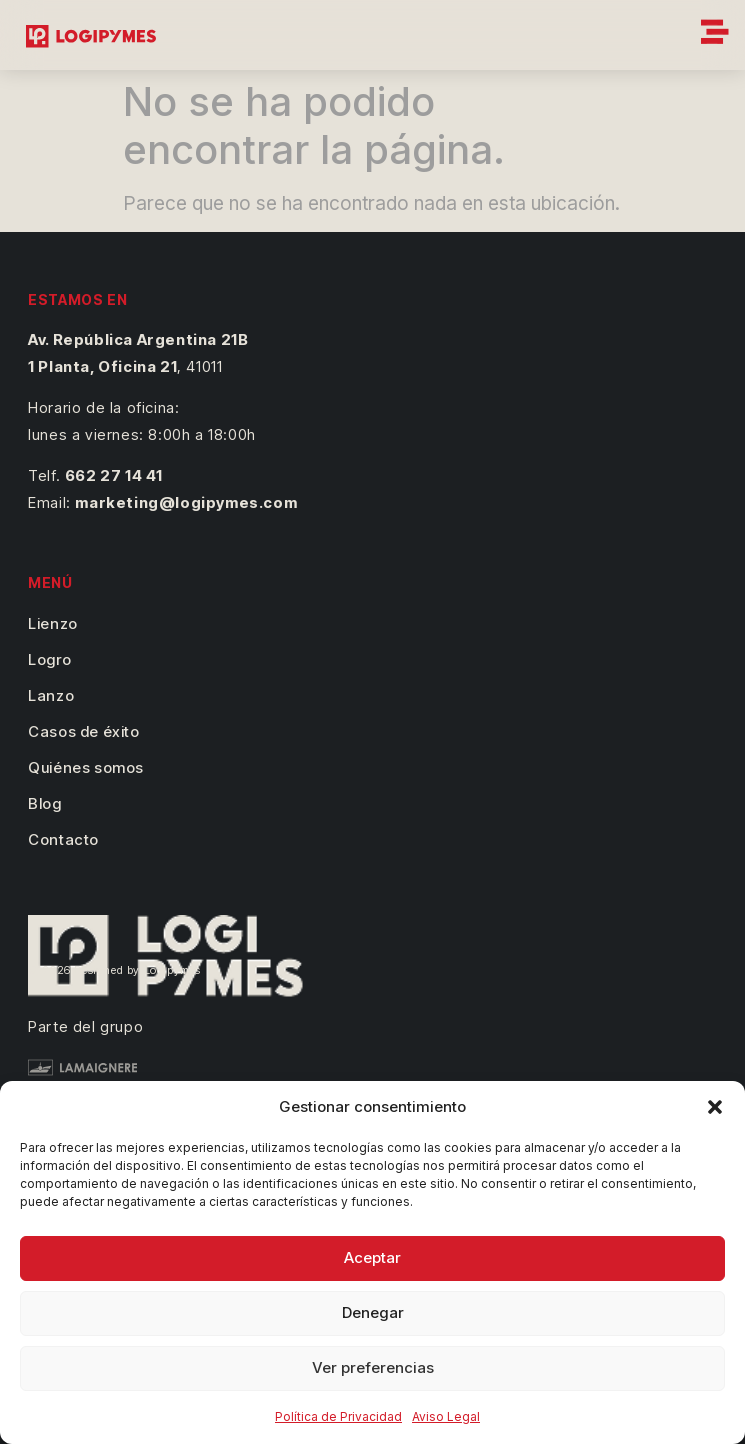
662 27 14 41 (114, 475)
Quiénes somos (86, 767)
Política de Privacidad (338, 1416)
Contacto (63, 839)
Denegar (373, 1312)
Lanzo (51, 695)
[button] (715, 1107)
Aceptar (372, 1257)
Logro (49, 659)
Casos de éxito (83, 731)
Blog (44, 803)
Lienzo (53, 623)
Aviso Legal (446, 1416)
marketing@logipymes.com (186, 502)
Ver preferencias (373, 1367)
